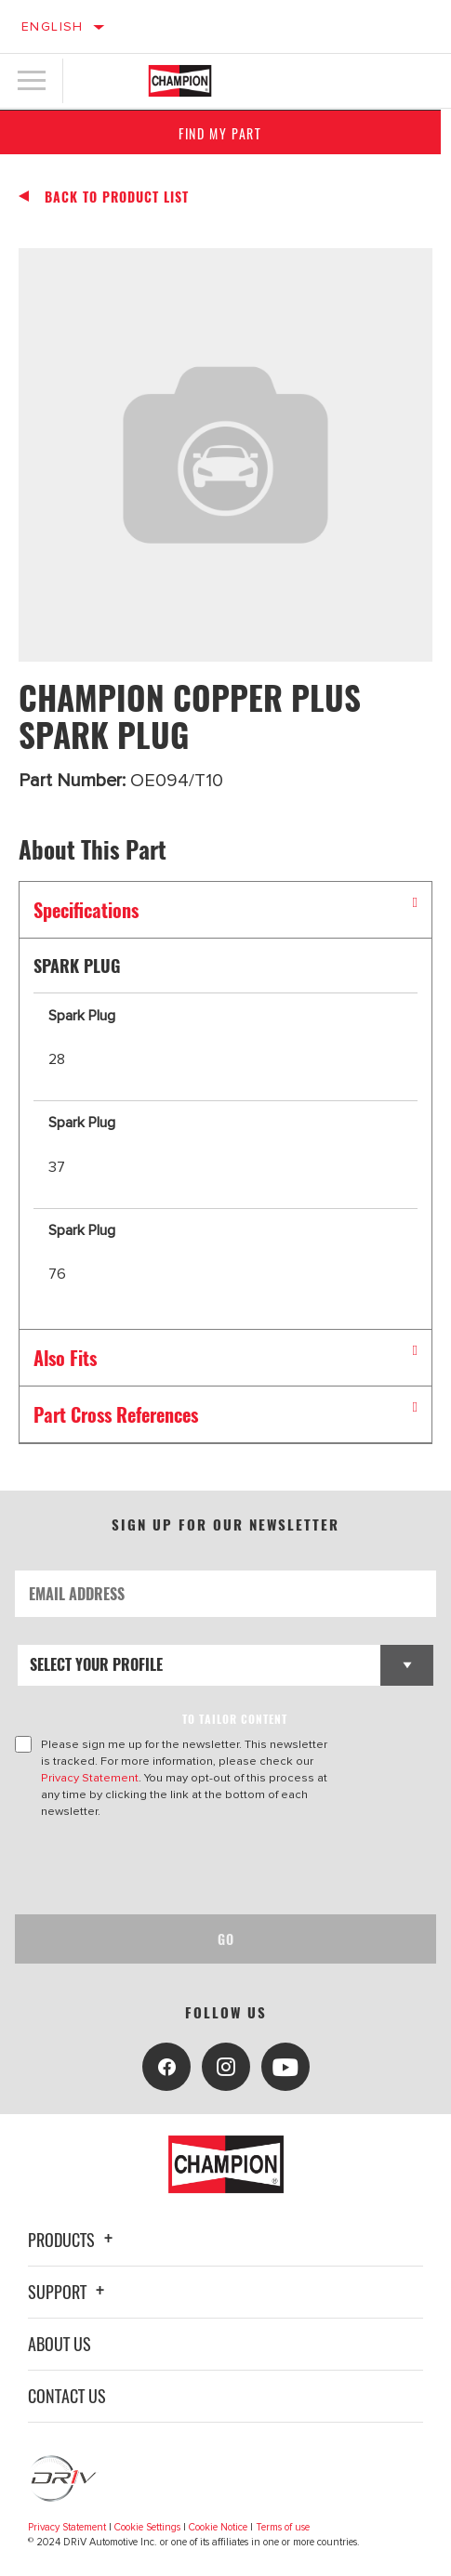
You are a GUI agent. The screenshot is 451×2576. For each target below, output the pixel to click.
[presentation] (170, 1867)
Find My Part (225, 133)
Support (69, 2292)
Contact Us (67, 2396)
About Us (59, 2344)
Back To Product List (117, 197)
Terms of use (283, 2527)
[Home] (180, 81)
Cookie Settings (147, 2527)
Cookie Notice (218, 2527)
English (52, 26)
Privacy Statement (90, 1777)
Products (73, 2240)
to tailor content (234, 1719)
